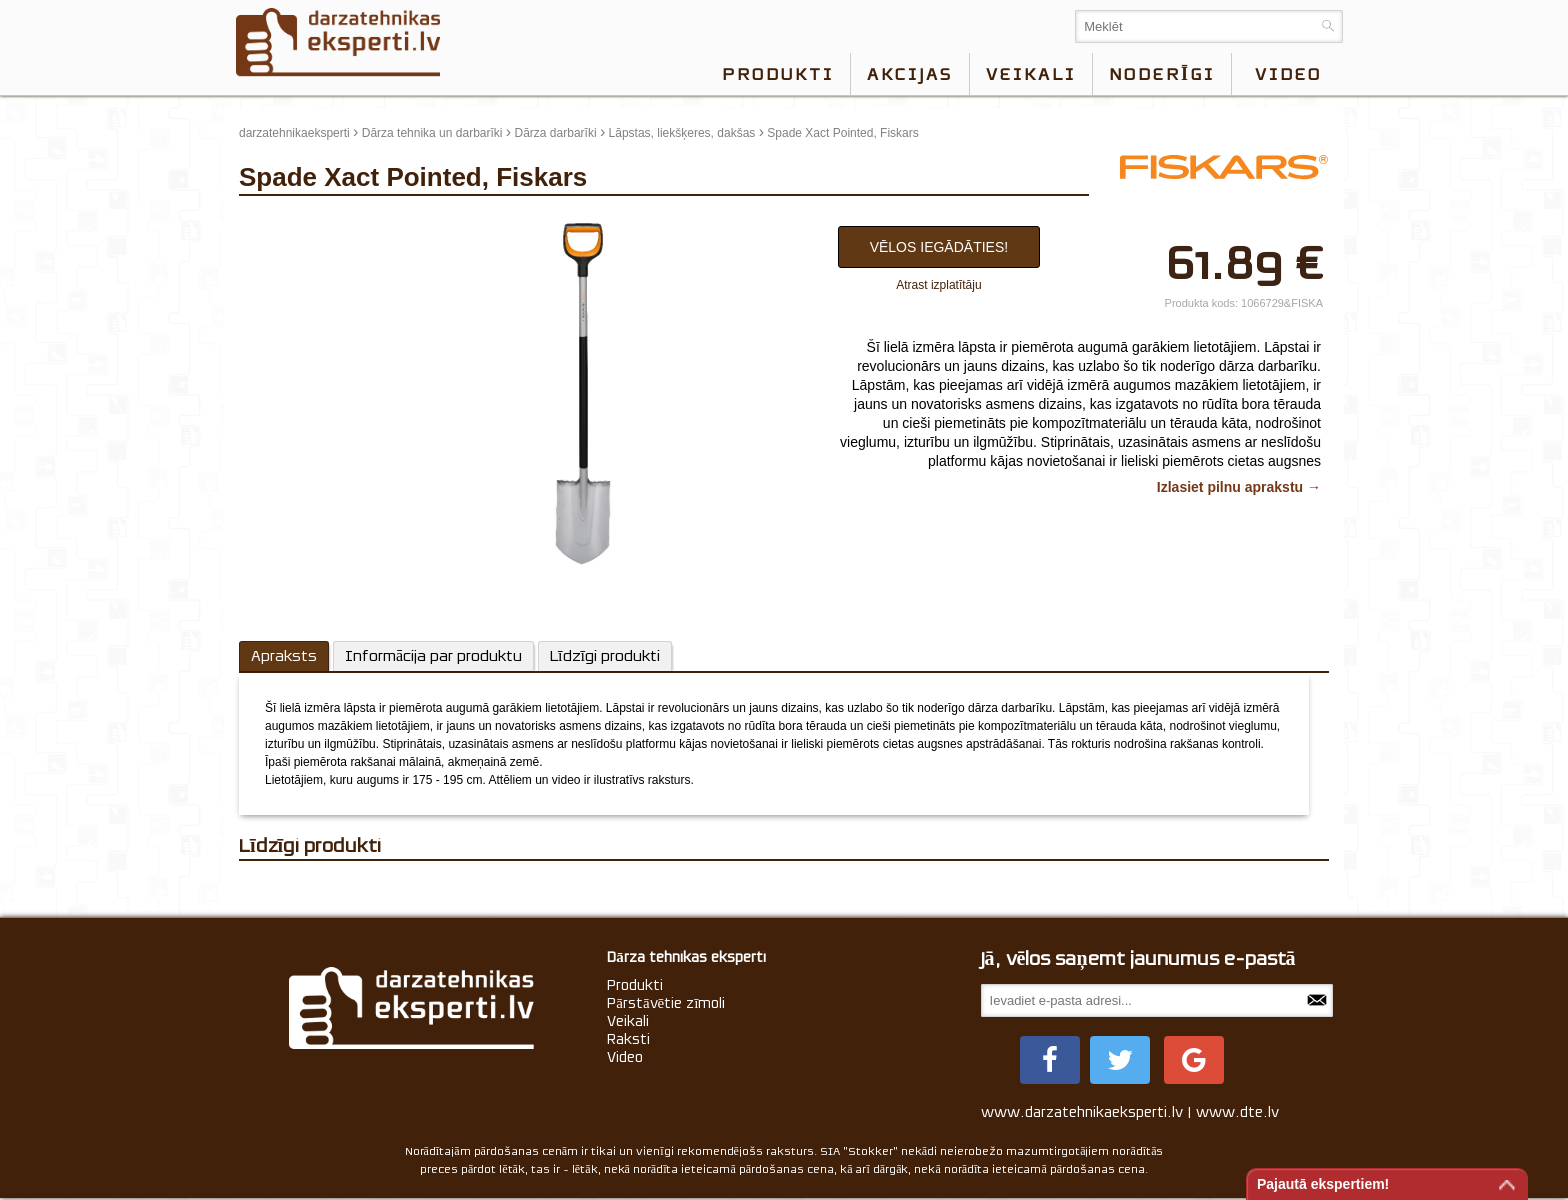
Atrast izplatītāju (938, 285)
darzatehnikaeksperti (294, 133)
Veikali (1031, 74)
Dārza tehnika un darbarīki (432, 133)
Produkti (778, 74)
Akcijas (910, 74)
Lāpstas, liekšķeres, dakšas (682, 133)
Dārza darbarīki (556, 133)
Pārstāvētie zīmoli (666, 1003)
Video (625, 1057)
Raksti (628, 1039)
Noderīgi (1162, 74)
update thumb (281, 221)
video (1288, 74)
